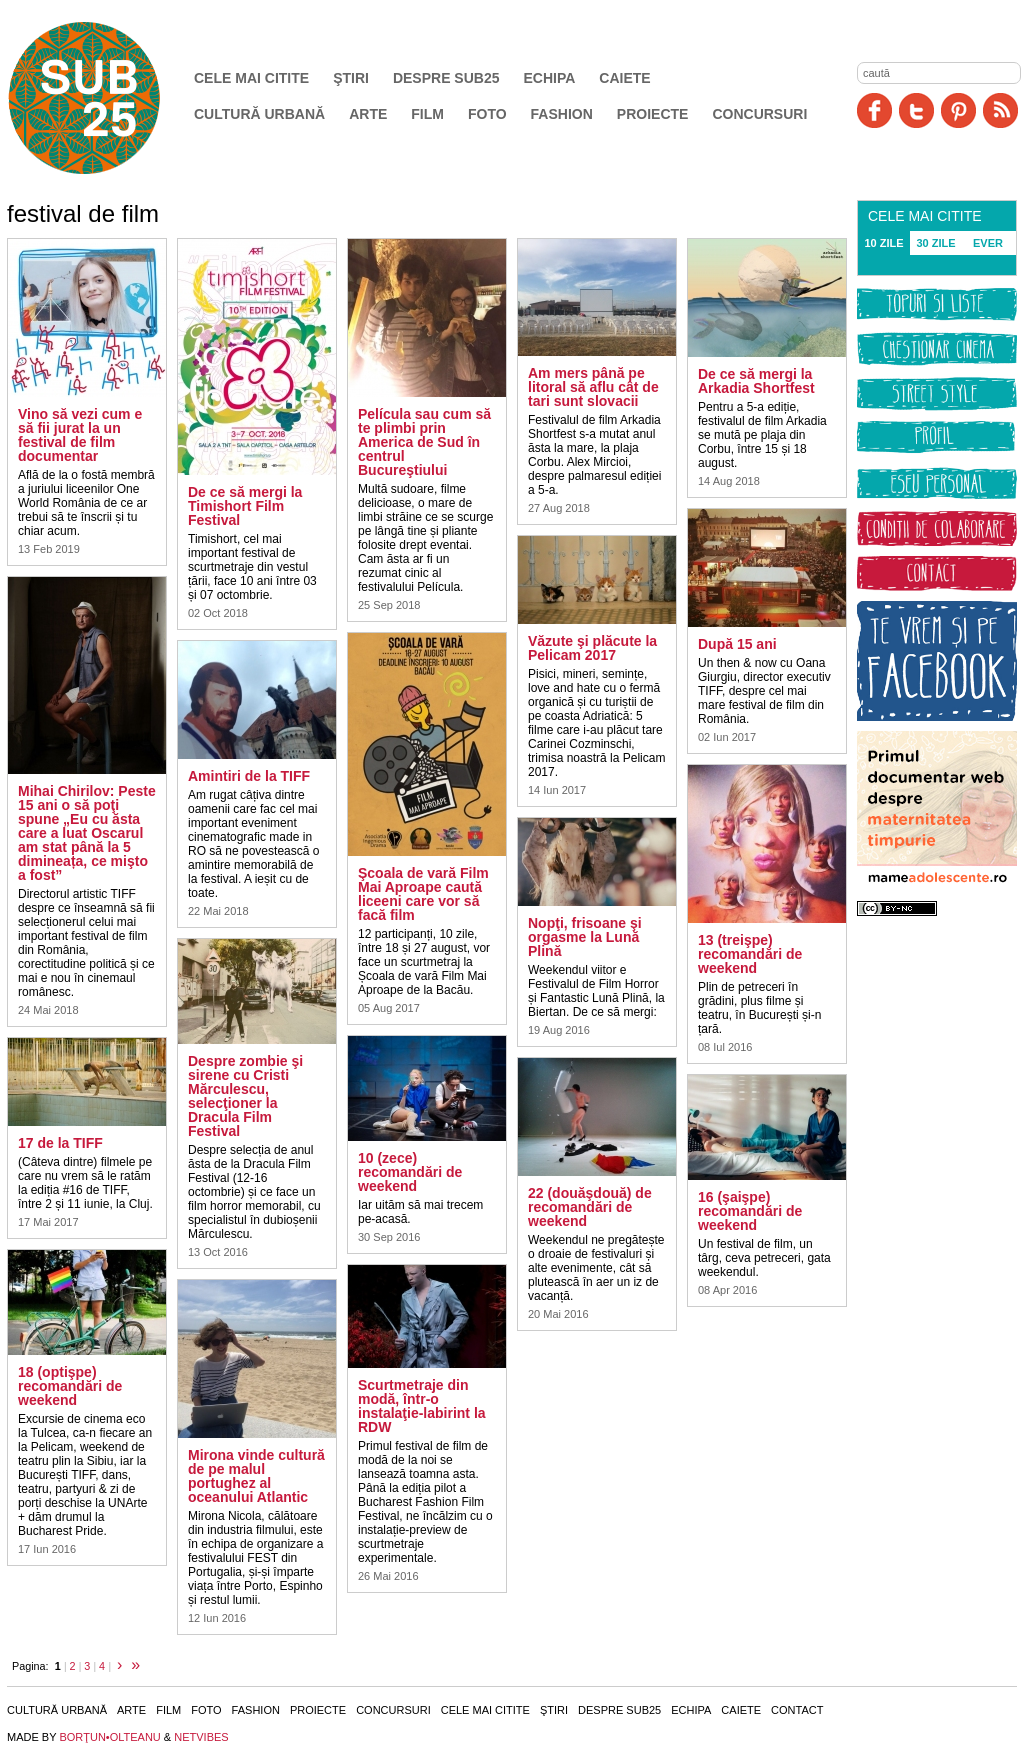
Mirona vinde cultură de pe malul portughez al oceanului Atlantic (256, 1476)
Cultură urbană (259, 114)
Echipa (550, 78)
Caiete (624, 78)
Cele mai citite (251, 78)
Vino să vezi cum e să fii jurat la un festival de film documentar (80, 435)
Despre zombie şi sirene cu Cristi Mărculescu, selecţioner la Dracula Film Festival (245, 1096)
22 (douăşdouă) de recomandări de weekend (590, 1207)
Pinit (958, 110)
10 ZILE (883, 243)
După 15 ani (737, 644)
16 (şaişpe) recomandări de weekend (750, 1211)
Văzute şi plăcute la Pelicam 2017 (592, 648)
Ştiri (351, 78)
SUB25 (107, 98)
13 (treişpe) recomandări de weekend (750, 954)
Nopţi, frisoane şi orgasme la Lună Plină (585, 937)
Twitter (916, 110)
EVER (988, 243)
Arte (368, 114)
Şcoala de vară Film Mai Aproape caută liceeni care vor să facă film (423, 894)
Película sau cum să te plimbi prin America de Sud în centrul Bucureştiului (424, 442)
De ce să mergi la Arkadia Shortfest (756, 381)
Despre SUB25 (446, 78)
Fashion (562, 114)
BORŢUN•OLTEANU (109, 1737)
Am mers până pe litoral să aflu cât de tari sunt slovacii (593, 387)
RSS (1000, 110)
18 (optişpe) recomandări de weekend (70, 1386)
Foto (487, 114)
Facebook (874, 110)
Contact (797, 1710)
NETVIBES (201, 1737)
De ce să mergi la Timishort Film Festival (245, 506)
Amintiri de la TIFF (249, 776)
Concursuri (759, 114)
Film (427, 114)
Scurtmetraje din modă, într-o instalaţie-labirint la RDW (422, 1406)
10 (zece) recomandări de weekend (410, 1172)
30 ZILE (935, 243)
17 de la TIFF (60, 1143)
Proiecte (653, 114)
